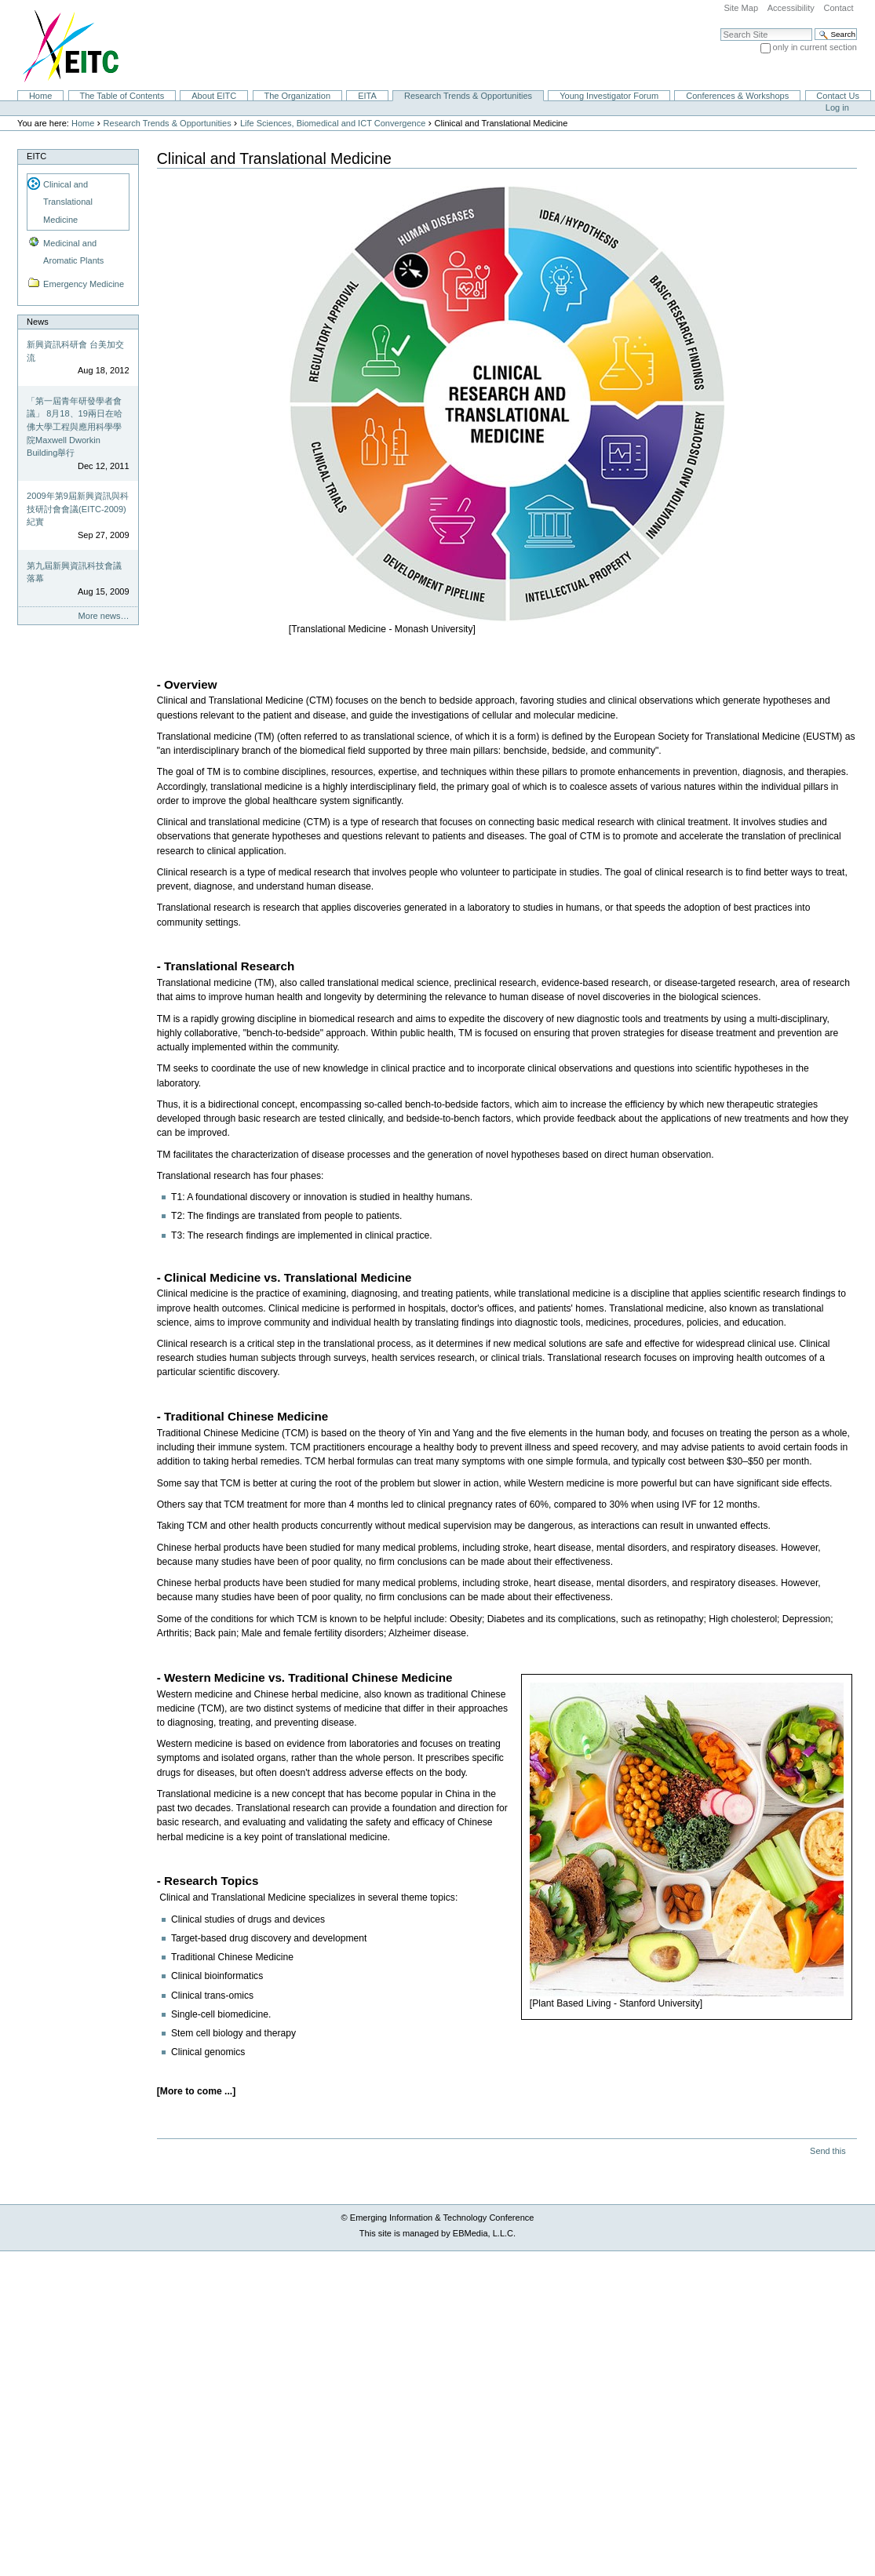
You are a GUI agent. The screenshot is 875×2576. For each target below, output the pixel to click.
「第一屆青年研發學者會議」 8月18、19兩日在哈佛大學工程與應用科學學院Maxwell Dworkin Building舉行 (74, 426)
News (38, 321)
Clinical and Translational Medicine (68, 202)
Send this (827, 2151)
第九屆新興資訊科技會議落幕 (74, 572)
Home (40, 95)
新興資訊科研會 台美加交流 (75, 351)
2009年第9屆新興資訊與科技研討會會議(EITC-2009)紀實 (78, 508)
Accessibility (791, 8)
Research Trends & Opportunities (468, 95)
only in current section (815, 47)
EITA (367, 95)
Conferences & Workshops (737, 95)
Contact (838, 8)
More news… (103, 615)
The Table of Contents (121, 95)
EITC (36, 156)
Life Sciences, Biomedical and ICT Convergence (332, 123)
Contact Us (837, 95)
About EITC (213, 95)
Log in (837, 107)
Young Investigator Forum (609, 95)
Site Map (741, 8)
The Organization (297, 95)
